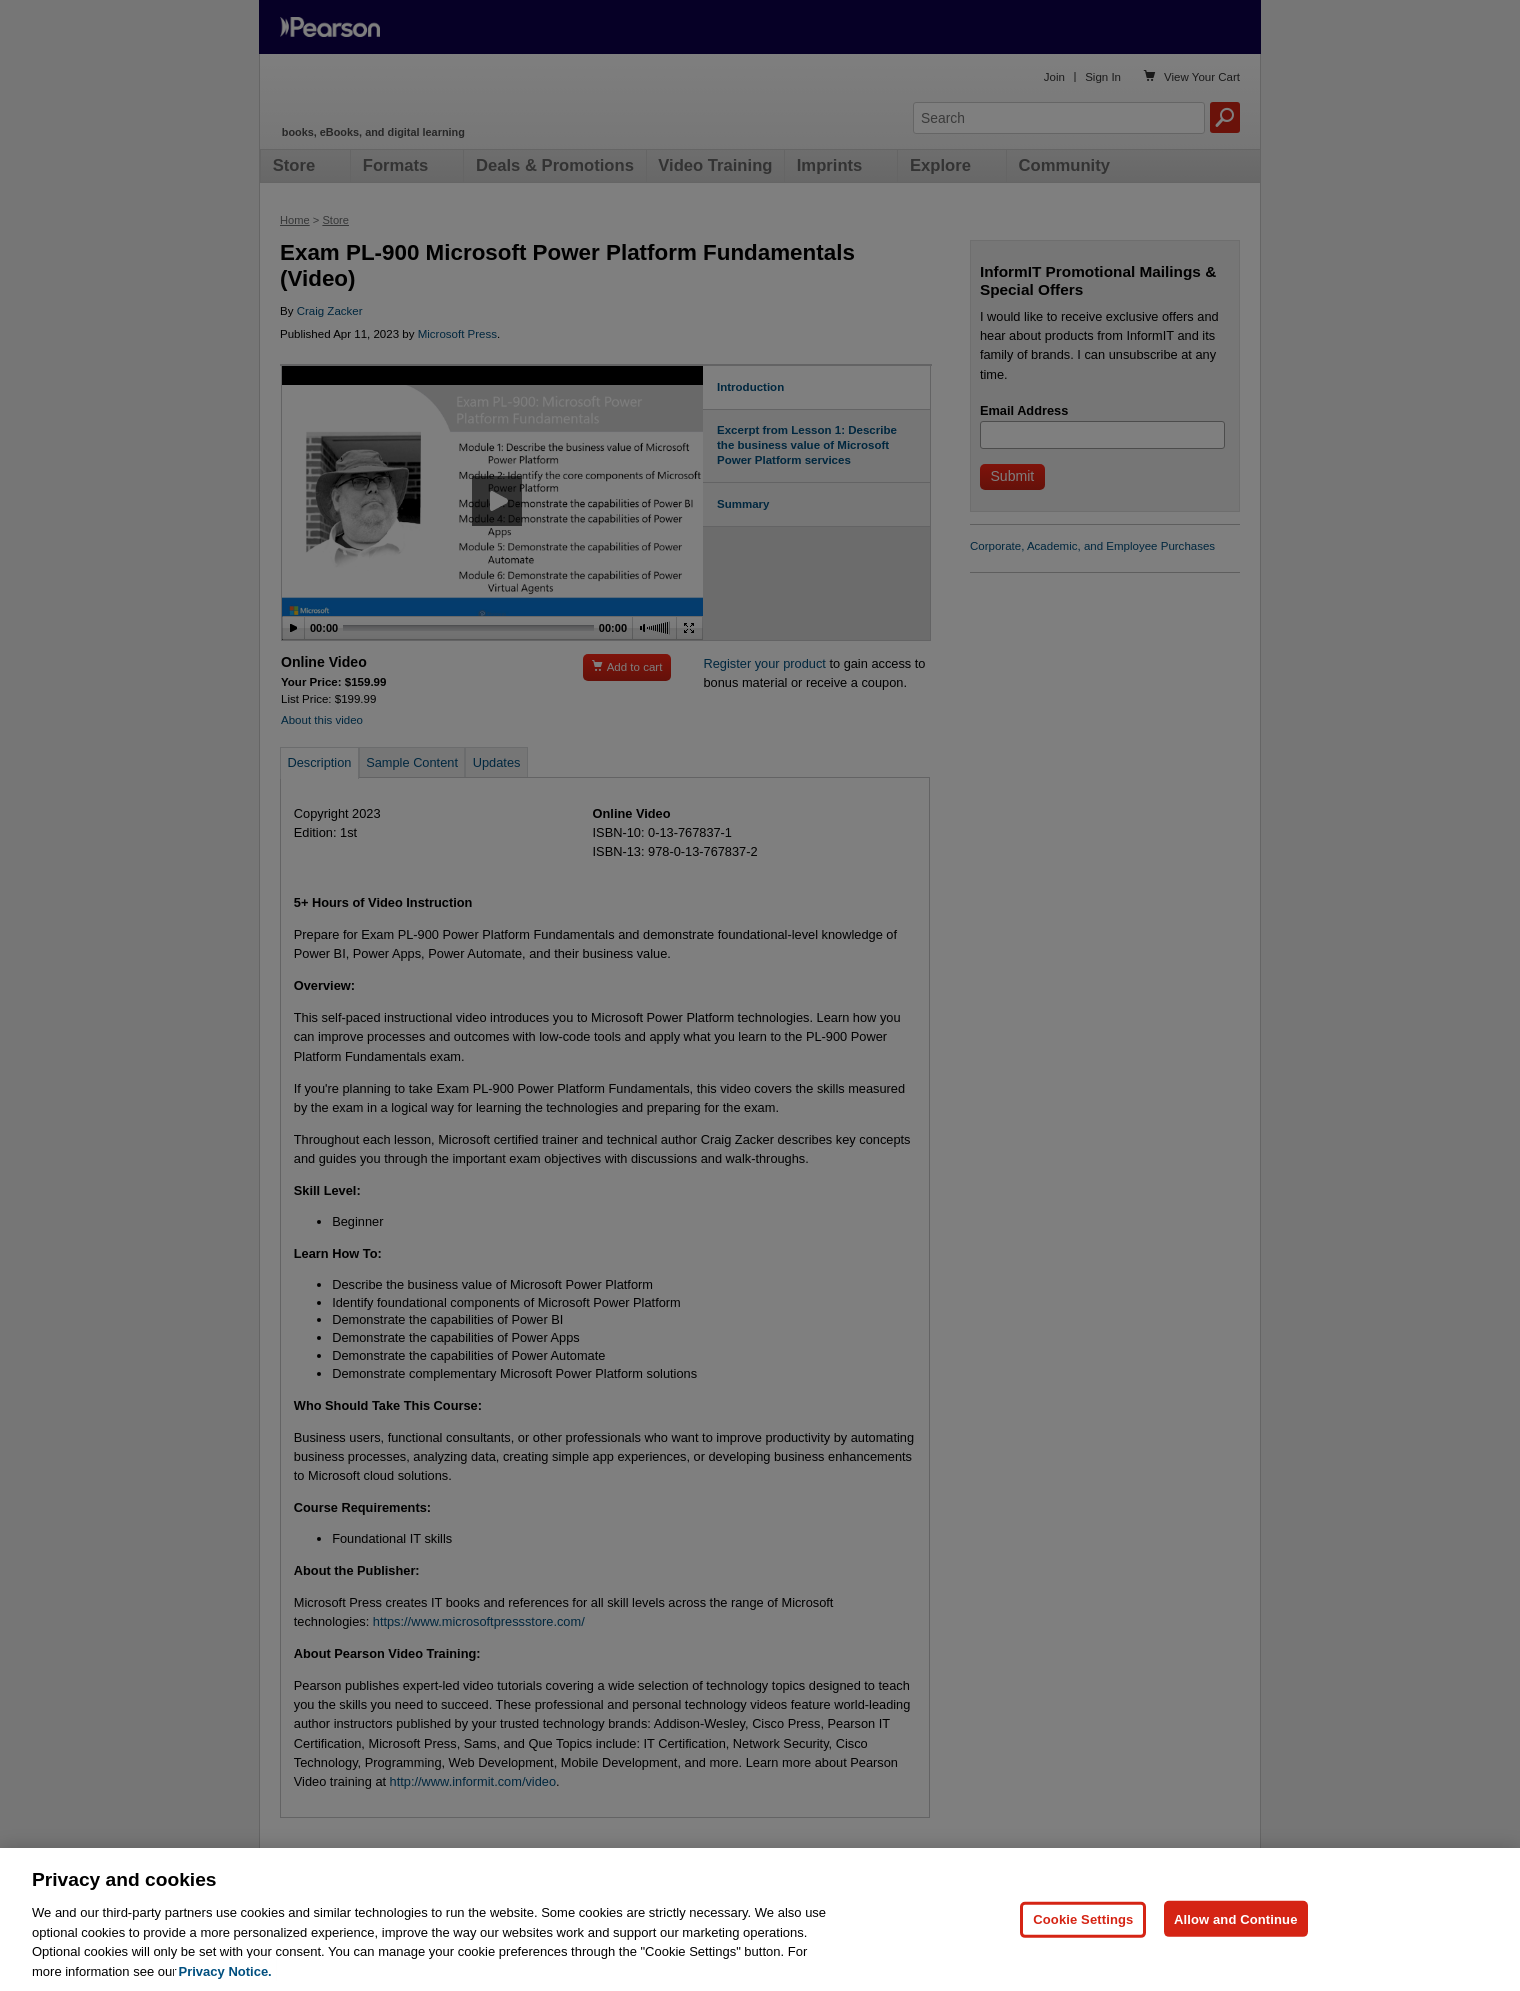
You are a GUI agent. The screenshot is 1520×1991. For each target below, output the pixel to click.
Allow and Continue (1236, 1953)
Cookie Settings (1083, 1953)
